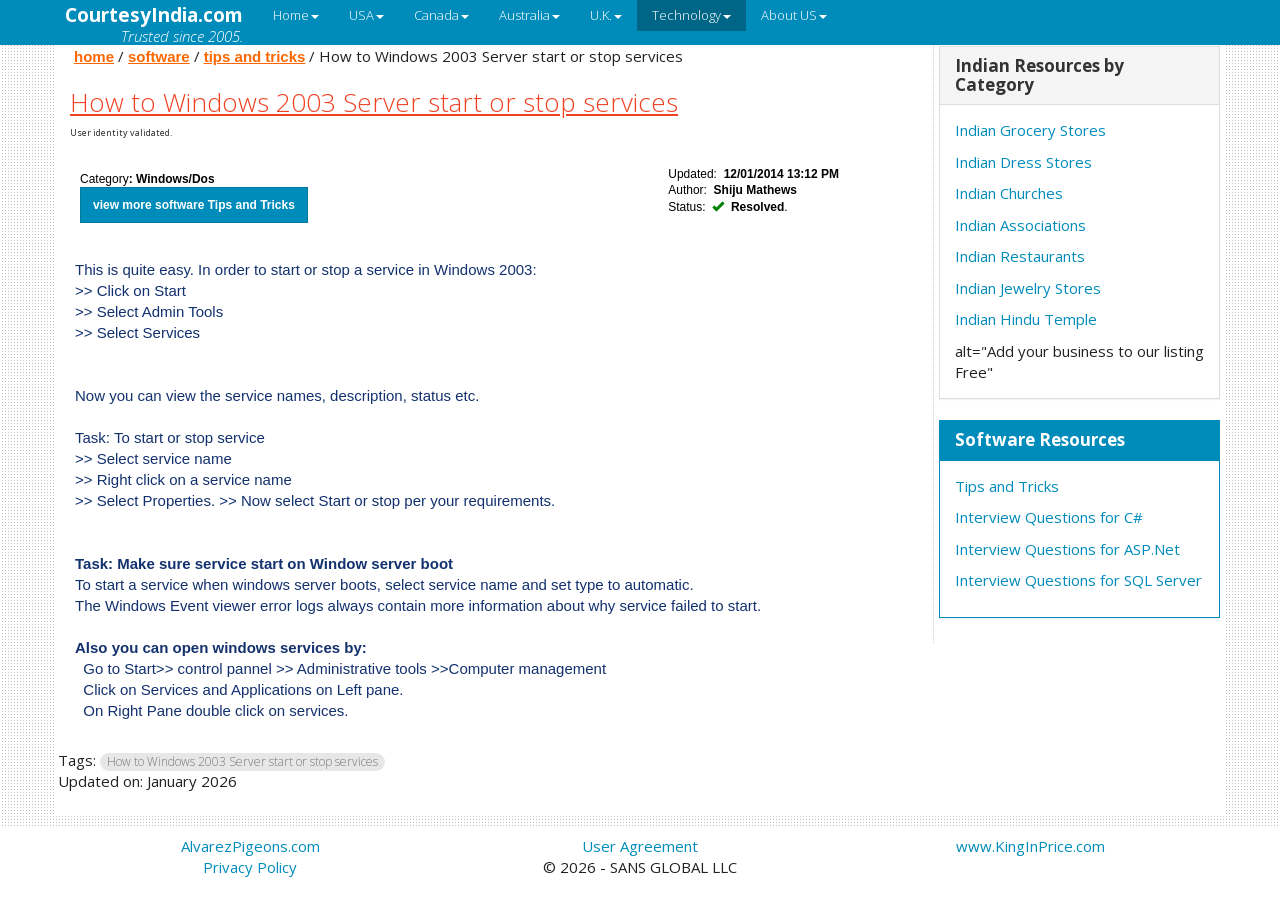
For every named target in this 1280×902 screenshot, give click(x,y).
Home (296, 15)
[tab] (1080, 76)
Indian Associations (1020, 225)
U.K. (606, 15)
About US (794, 15)
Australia (529, 15)
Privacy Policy (250, 867)
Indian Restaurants (1020, 256)
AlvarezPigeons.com (250, 846)
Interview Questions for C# (1049, 517)
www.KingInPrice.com (1030, 846)
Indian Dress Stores (1023, 162)
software (159, 56)
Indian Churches (1009, 193)
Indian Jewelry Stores (1028, 288)
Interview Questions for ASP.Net (1067, 549)
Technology (691, 15)
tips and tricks (255, 56)
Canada (441, 15)
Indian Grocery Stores (1030, 130)
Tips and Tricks (1007, 486)
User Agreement (640, 846)
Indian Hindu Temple (1026, 319)
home (94, 56)
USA (366, 15)
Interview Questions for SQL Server (1078, 580)
